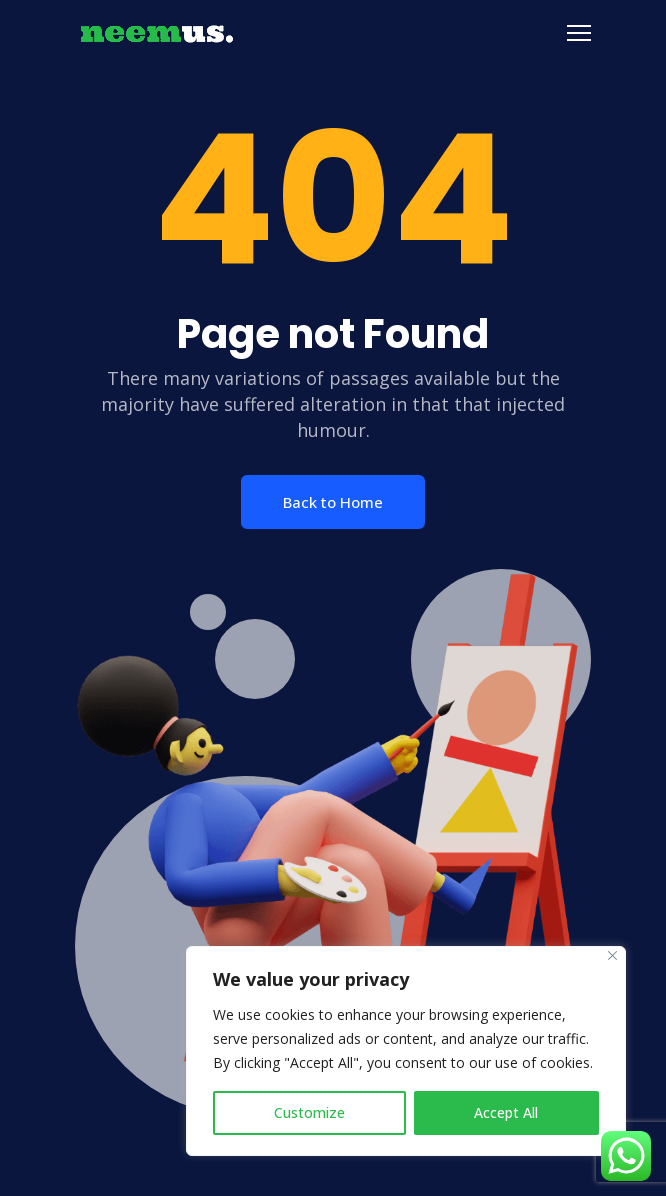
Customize (309, 1112)
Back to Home (333, 502)
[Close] (612, 955)
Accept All (506, 1112)
